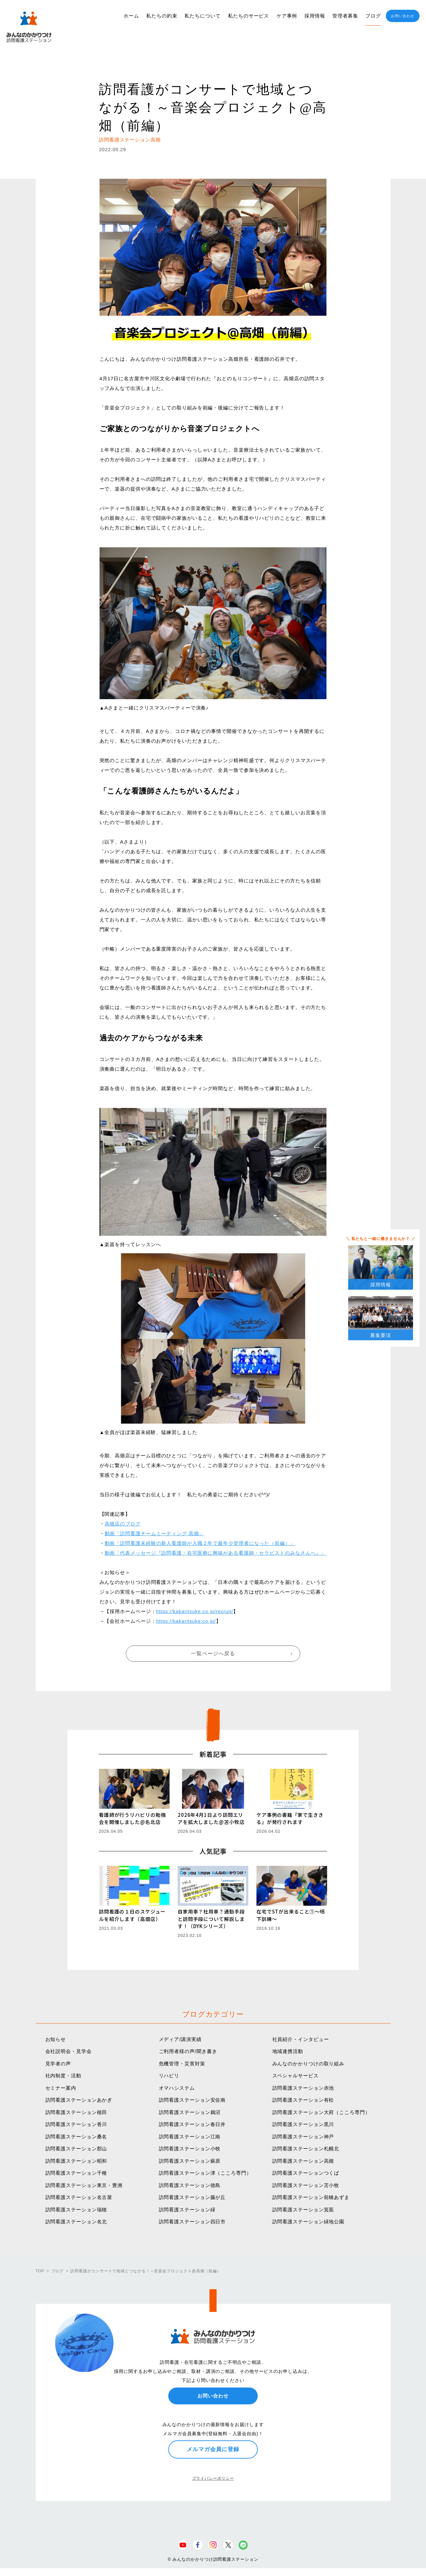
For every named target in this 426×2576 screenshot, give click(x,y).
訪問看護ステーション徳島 (190, 2185)
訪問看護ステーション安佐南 (192, 2100)
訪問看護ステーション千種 (76, 2173)
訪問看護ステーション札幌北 (305, 2148)
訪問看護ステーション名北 (76, 2221)
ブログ (373, 15)
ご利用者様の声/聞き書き (188, 2051)
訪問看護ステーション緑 (187, 2209)
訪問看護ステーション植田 (76, 2112)
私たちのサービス (248, 15)
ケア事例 (287, 15)
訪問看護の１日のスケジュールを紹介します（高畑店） (132, 1915)
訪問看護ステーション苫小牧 (305, 2185)
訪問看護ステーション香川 (76, 2124)
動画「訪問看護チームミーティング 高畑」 (154, 1533)
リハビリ (169, 2075)
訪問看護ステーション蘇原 (190, 2161)
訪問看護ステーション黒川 (303, 2124)
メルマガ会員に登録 (213, 2449)
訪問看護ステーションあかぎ (78, 2100)
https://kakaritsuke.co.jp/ (186, 1621)
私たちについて (202, 15)
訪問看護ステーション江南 (190, 2136)
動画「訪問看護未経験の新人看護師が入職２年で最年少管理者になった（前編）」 (200, 1543)
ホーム (131, 15)
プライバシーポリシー (213, 2478)
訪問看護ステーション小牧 (190, 2148)
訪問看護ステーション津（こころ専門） (205, 2173)
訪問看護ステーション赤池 (303, 2088)
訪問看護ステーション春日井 (192, 2124)
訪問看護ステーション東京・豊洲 (84, 2185)
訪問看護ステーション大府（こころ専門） (321, 2112)
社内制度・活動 (63, 2075)
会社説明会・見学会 (68, 2051)
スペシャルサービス (295, 2075)
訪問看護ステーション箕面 (303, 2209)
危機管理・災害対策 (182, 2063)
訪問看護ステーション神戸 (303, 2136)
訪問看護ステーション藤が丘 (192, 2197)
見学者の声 (58, 2063)
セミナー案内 (60, 2088)
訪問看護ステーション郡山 (76, 2148)
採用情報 (314, 15)
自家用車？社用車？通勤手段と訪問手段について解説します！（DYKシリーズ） (211, 1918)
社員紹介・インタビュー (300, 2039)
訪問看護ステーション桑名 (76, 2136)
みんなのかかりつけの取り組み (308, 2063)
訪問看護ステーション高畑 (303, 2161)
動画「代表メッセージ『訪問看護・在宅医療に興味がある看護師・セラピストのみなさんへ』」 (215, 1553)
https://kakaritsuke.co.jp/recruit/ (194, 1611)
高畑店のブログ (123, 1523)
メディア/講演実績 (180, 2039)
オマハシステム (177, 2088)
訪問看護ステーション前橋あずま (311, 2197)
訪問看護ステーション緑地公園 (308, 2221)
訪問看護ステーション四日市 (192, 2221)
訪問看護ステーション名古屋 (78, 2197)
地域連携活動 (287, 2051)
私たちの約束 (161, 15)
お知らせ (55, 2039)
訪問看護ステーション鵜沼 (190, 2112)
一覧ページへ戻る (213, 1653)
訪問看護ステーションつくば (305, 2173)
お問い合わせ (402, 16)
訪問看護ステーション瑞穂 (76, 2209)
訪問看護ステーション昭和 (76, 2161)
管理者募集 (345, 15)
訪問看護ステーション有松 (303, 2100)
